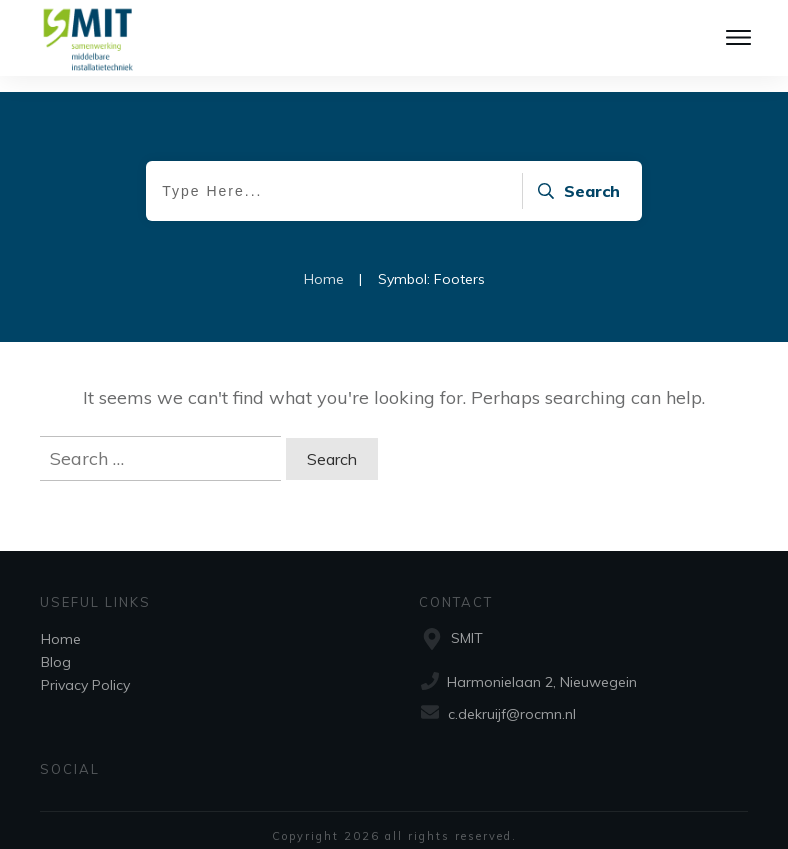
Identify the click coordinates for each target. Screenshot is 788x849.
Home (61, 623)
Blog (56, 646)
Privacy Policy (85, 669)
